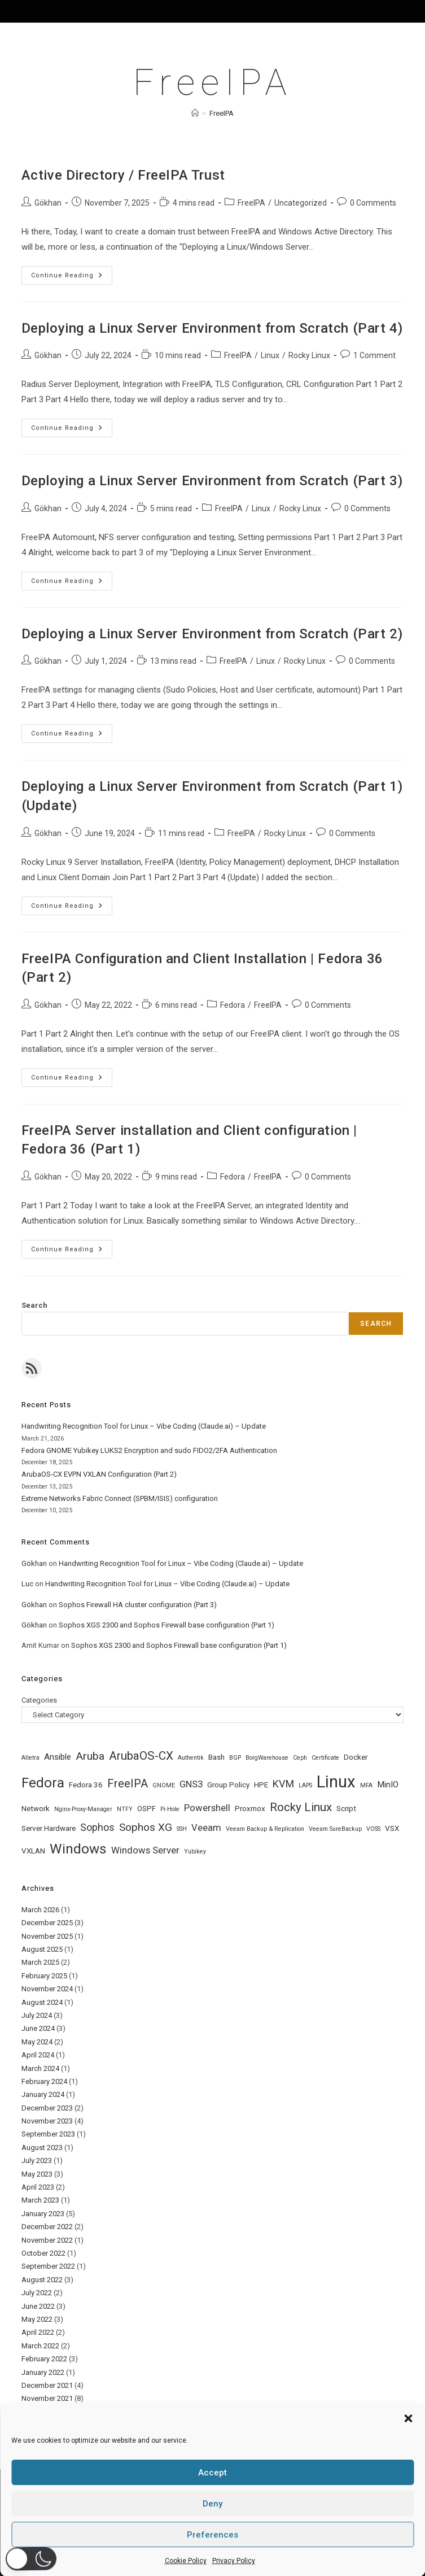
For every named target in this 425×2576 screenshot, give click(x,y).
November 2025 (47, 1936)
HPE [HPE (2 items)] (261, 1785)
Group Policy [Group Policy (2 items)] (228, 1785)
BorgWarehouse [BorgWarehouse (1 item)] (267, 1757)
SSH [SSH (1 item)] (182, 1829)
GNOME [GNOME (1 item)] (163, 1785)
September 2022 (48, 2266)
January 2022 (42, 2372)
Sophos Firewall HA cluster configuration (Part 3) (138, 1604)
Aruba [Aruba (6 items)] (90, 1756)
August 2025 (42, 1949)
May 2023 (36, 2174)
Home (75, 2549)
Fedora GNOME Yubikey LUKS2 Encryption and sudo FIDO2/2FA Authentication (149, 1450)
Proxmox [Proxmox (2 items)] (250, 1808)
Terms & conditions (264, 2549)
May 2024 (36, 2042)
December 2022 (47, 2226)
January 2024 (42, 2094)
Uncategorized (300, 202)
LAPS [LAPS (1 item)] (305, 1785)
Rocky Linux (309, 355)
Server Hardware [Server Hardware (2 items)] (48, 1828)
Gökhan (48, 202)
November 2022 (47, 2240)
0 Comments (373, 202)
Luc (27, 1583)
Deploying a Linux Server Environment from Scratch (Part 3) (212, 481)
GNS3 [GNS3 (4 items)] (191, 1784)
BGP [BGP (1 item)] (235, 1757)
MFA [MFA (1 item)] (366, 1785)
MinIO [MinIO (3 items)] (387, 1784)
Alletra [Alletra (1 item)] (30, 1757)
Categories (39, 1700)
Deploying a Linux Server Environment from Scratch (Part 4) (212, 328)
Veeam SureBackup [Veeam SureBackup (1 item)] (335, 1829)
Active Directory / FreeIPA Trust (123, 175)
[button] (31, 2558)
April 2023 (37, 2187)
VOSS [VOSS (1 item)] (373, 1829)
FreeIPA (221, 113)
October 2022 (43, 2253)
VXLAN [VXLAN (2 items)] (33, 1851)
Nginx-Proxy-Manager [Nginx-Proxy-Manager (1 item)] (83, 1809)
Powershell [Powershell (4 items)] (207, 1807)
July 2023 (36, 2160)
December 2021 (47, 2385)
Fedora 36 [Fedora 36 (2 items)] (86, 1785)
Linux (270, 355)
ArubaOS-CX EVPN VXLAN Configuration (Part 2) (99, 1474)
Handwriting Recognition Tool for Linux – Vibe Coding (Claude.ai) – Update (143, 1426)
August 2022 (42, 2279)
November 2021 (47, 2398)
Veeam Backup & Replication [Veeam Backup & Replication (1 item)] (265, 1829)
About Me (108, 2549)
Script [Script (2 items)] (346, 1808)
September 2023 (48, 2134)
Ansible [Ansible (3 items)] (57, 1757)
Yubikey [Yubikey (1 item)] (195, 1851)
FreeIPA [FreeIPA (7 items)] (127, 1783)
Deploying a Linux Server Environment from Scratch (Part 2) (212, 634)
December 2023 (47, 2108)
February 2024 (44, 2081)
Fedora (232, 1004)
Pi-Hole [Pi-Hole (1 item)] (169, 1809)
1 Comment (374, 355)
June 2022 (38, 2306)
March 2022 (40, 2346)
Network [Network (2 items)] (35, 1808)
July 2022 (36, 2292)
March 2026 (40, 1909)
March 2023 (40, 2200)
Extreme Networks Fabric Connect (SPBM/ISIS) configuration (119, 1498)
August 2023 (42, 2147)
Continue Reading (71, 278)
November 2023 (47, 2121)
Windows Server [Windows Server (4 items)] (145, 1850)
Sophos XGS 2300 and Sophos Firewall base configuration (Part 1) (166, 1625)
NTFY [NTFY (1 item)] (125, 1809)
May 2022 (36, 2319)
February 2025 (44, 1976)
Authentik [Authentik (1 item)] (191, 1757)
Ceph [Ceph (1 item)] (300, 1757)
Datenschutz (204, 2549)
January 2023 (42, 2213)
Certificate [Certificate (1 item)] (325, 1757)
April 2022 (37, 2332)
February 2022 (44, 2359)
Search (34, 1305)
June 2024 (38, 2028)
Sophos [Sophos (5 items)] (97, 1827)
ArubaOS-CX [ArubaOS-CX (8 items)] (141, 1756)
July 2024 (36, 2015)
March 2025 (40, 1962)
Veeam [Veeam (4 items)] (206, 1827)
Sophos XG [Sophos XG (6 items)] (145, 1827)
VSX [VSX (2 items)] (392, 1828)
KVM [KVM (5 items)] (283, 1784)
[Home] (195, 113)
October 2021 (43, 2412)
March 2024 (40, 2068)
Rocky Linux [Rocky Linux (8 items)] (301, 1807)
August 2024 (42, 2002)
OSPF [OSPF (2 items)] (146, 1808)
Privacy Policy (153, 2549)
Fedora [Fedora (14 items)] (42, 1783)
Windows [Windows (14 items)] (78, 1849)
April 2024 (37, 2055)
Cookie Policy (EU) (331, 2549)
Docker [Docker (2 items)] (355, 1757)
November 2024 (47, 1989)
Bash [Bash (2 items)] (216, 1757)
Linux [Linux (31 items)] (336, 1781)
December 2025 (47, 1922)
